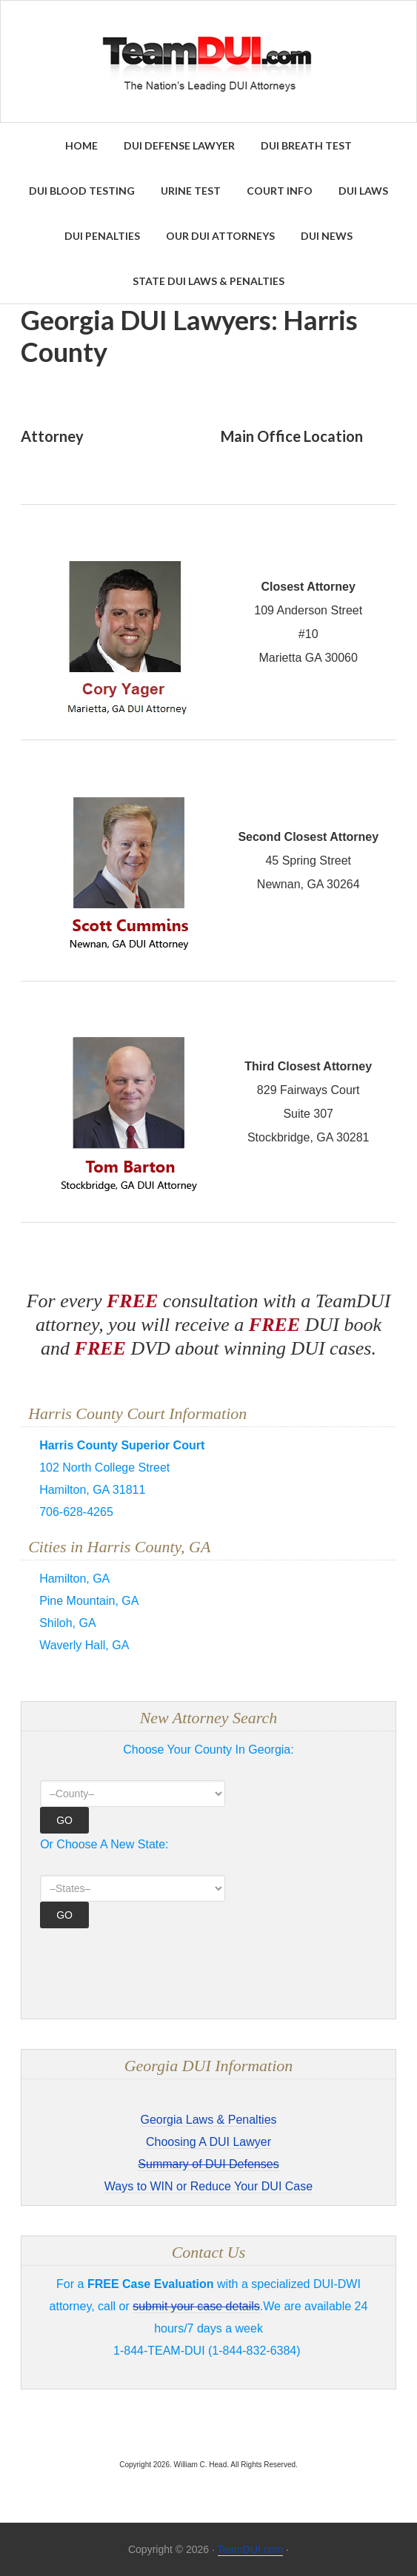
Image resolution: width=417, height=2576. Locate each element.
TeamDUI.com (251, 2549)
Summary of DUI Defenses (208, 2164)
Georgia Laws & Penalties (208, 2119)
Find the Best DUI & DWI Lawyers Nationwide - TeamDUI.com (208, 61)
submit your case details (196, 2306)
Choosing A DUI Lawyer (208, 2142)
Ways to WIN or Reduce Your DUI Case (208, 2186)
